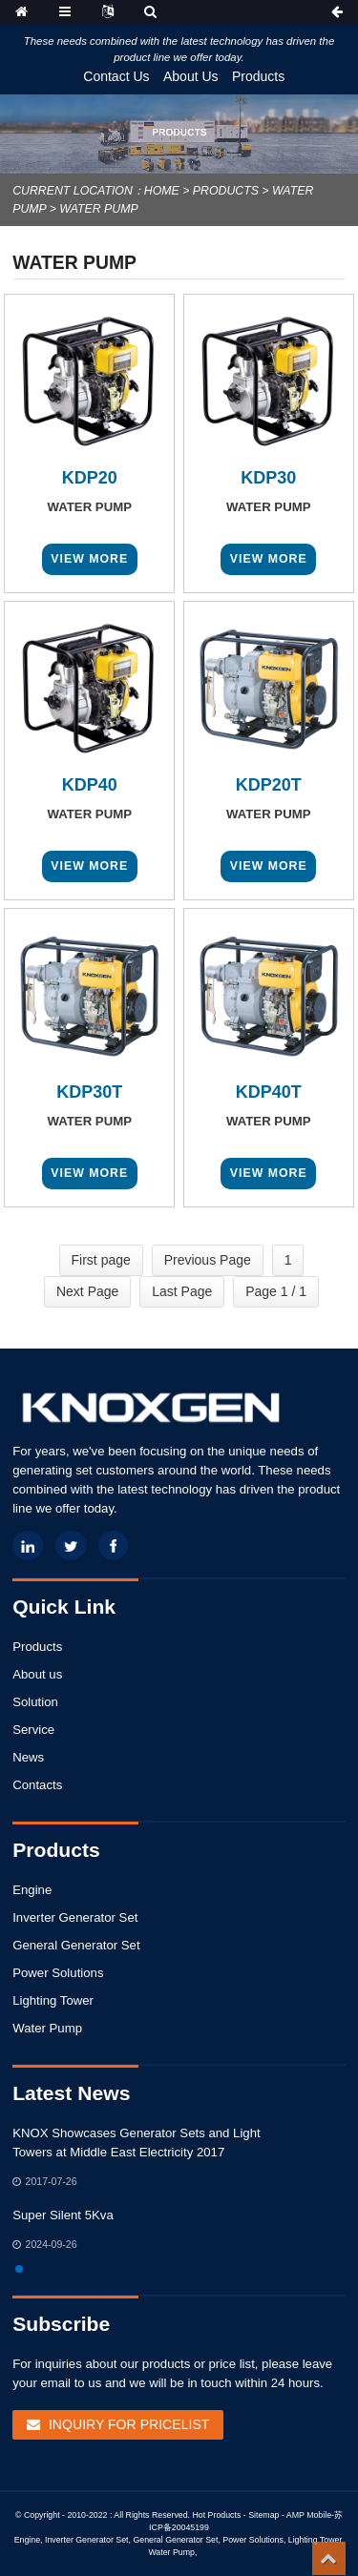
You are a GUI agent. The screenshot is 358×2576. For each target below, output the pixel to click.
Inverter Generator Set (74, 1917)
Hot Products (216, 2515)
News (28, 1757)
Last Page (182, 1291)
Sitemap (263, 2515)
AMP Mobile (308, 2515)
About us (37, 1674)
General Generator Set (75, 1945)
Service (33, 1729)
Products (258, 76)
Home (161, 190)
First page (101, 1259)
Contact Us (116, 76)
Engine (32, 1890)
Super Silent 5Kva (63, 2215)
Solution (35, 1702)
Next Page (87, 1291)
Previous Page (207, 1259)
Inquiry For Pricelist (129, 2424)
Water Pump (98, 209)
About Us (191, 76)
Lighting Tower (53, 2000)
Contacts (37, 1785)
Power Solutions (57, 1973)
